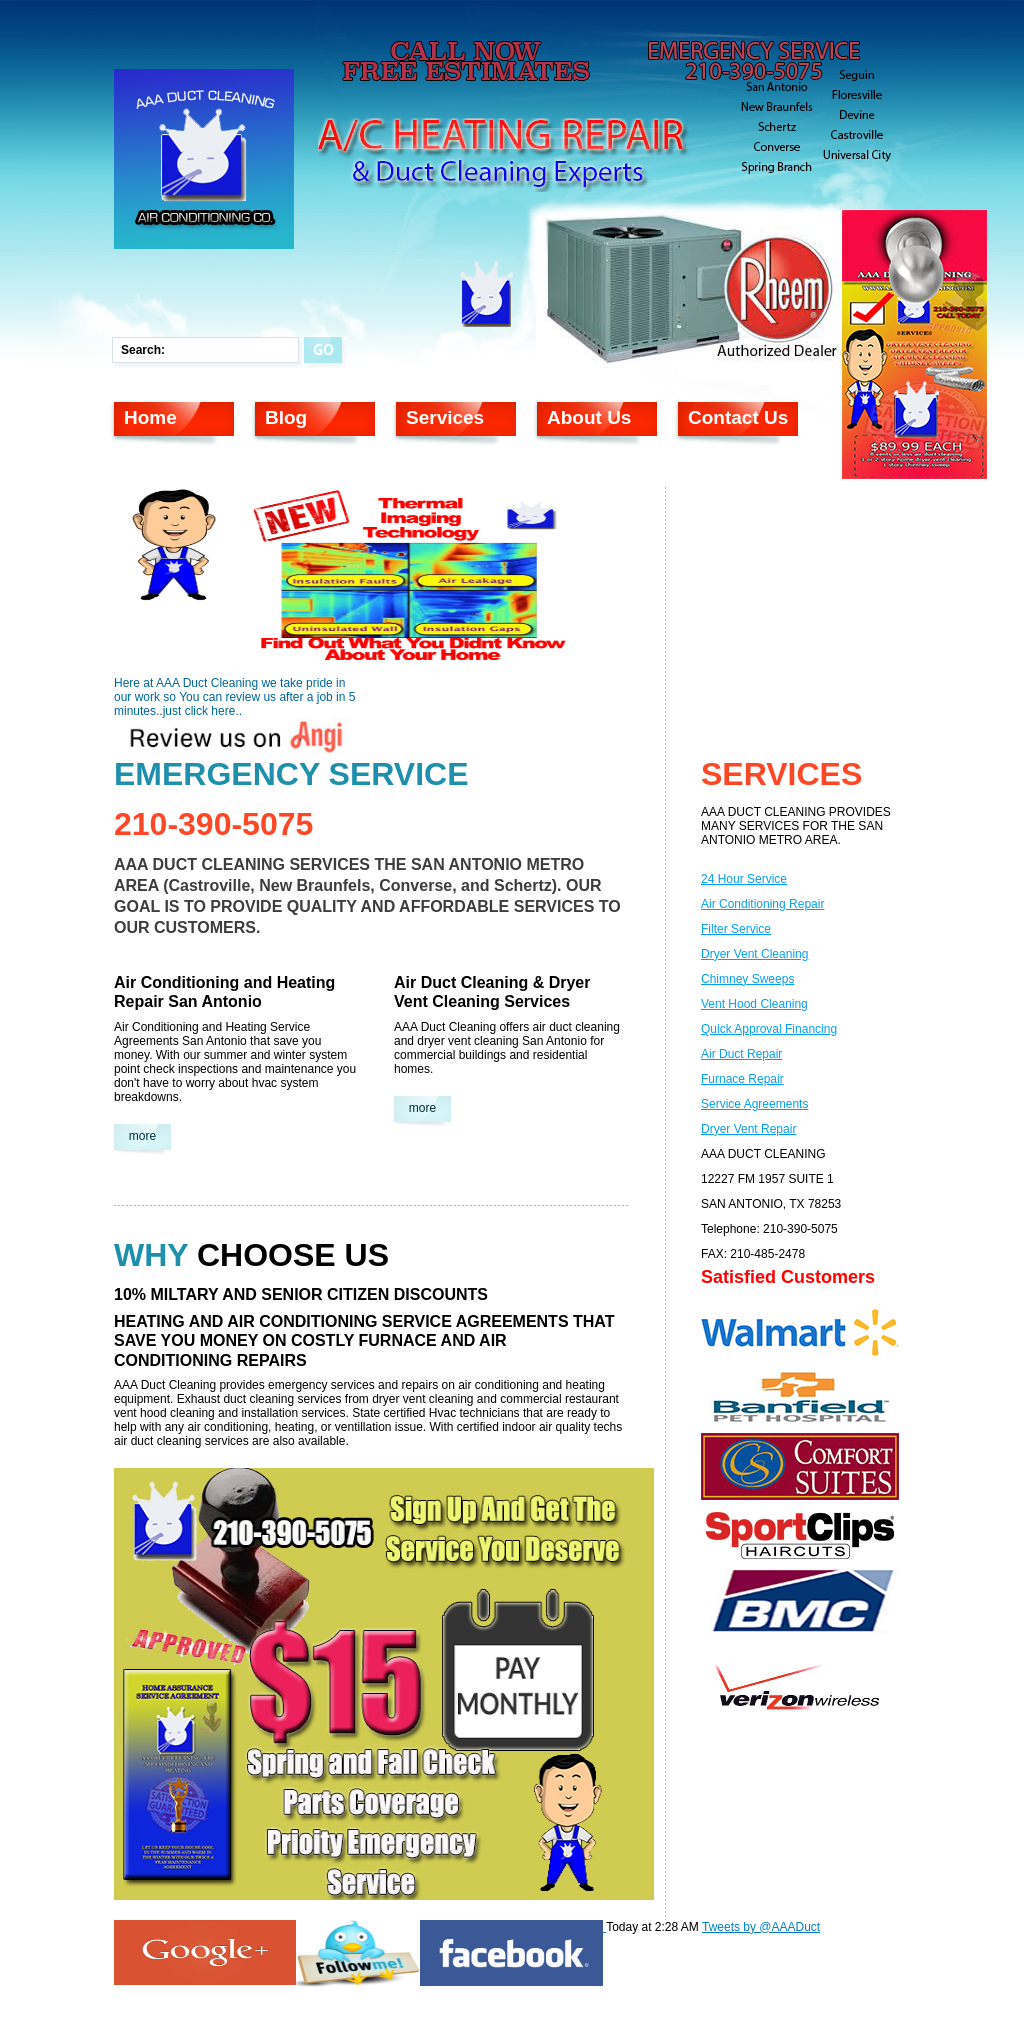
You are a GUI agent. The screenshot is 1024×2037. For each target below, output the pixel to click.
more (142, 1136)
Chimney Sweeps (747, 979)
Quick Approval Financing (769, 1029)
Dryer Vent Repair (748, 1129)
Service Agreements (754, 1104)
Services (445, 417)
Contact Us (738, 417)
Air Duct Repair (741, 1054)
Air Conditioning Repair (762, 904)
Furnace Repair (742, 1079)
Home (150, 417)
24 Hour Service (744, 879)
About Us (589, 417)
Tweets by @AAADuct (761, 1927)
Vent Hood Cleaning (754, 1004)
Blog (286, 417)
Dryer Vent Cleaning (754, 954)
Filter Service (736, 929)
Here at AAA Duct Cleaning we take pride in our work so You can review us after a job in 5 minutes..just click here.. (234, 697)
